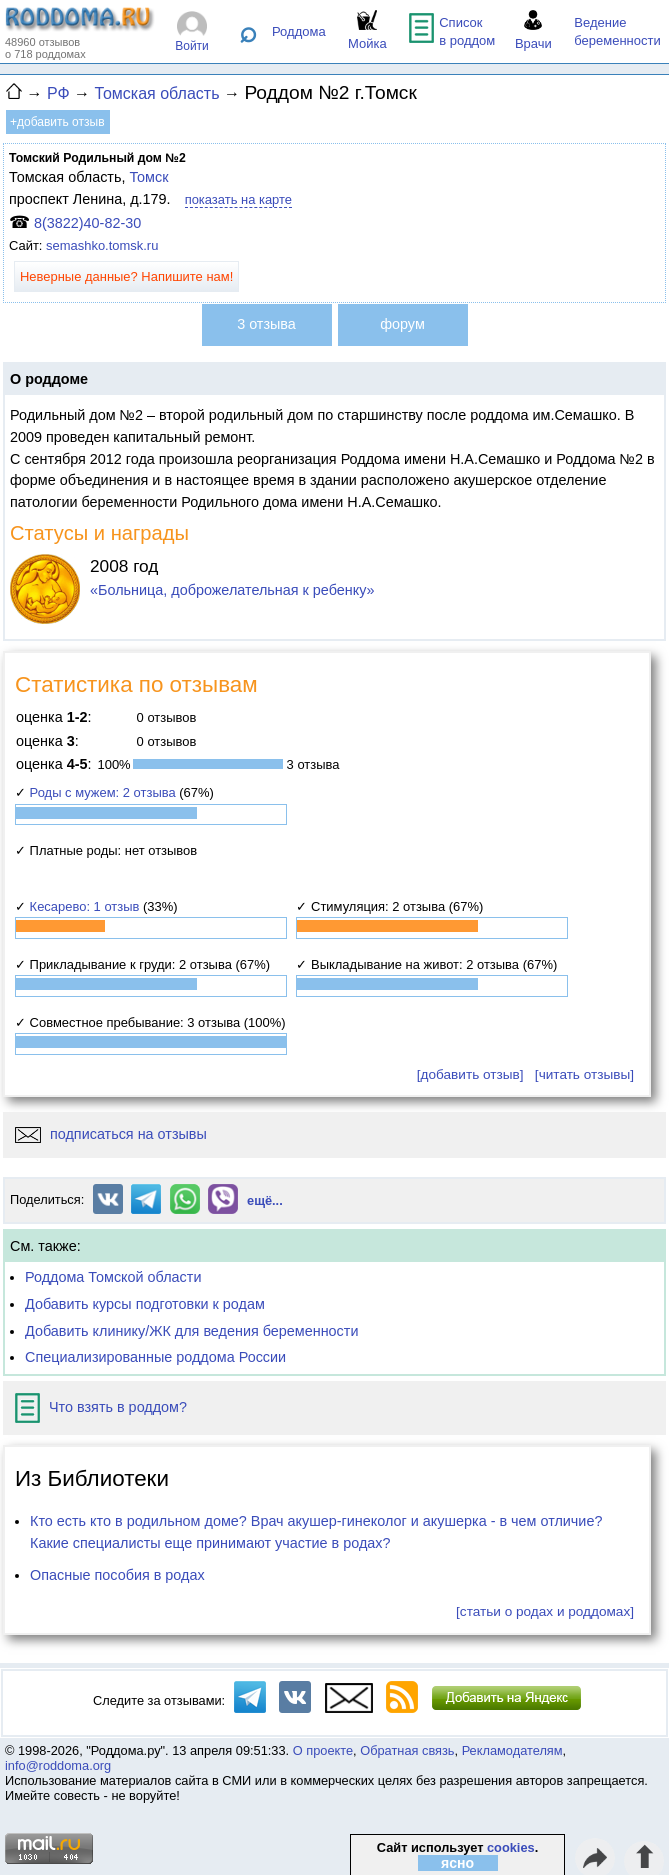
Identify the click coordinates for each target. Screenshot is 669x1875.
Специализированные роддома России (155, 1357)
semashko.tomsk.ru (102, 245)
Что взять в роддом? (101, 1407)
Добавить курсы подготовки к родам (145, 1304)
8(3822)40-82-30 (87, 223)
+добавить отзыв (57, 122)
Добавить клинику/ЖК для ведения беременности (191, 1331)
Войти (192, 46)
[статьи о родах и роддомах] (545, 1611)
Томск (148, 177)
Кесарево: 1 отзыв (85, 906)
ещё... (265, 1200)
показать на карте (238, 199)
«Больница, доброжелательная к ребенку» (232, 590)
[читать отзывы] (584, 1074)
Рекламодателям (512, 1750)
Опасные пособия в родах (117, 1575)
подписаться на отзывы (111, 1134)
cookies (511, 1847)
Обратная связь (407, 1750)
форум (402, 324)
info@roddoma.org (58, 1765)
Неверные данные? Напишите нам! (126, 276)
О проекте (323, 1750)
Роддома (299, 31)
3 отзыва (266, 324)
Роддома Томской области (113, 1277)
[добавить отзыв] (470, 1074)
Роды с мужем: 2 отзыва (103, 792)
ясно (457, 1863)
